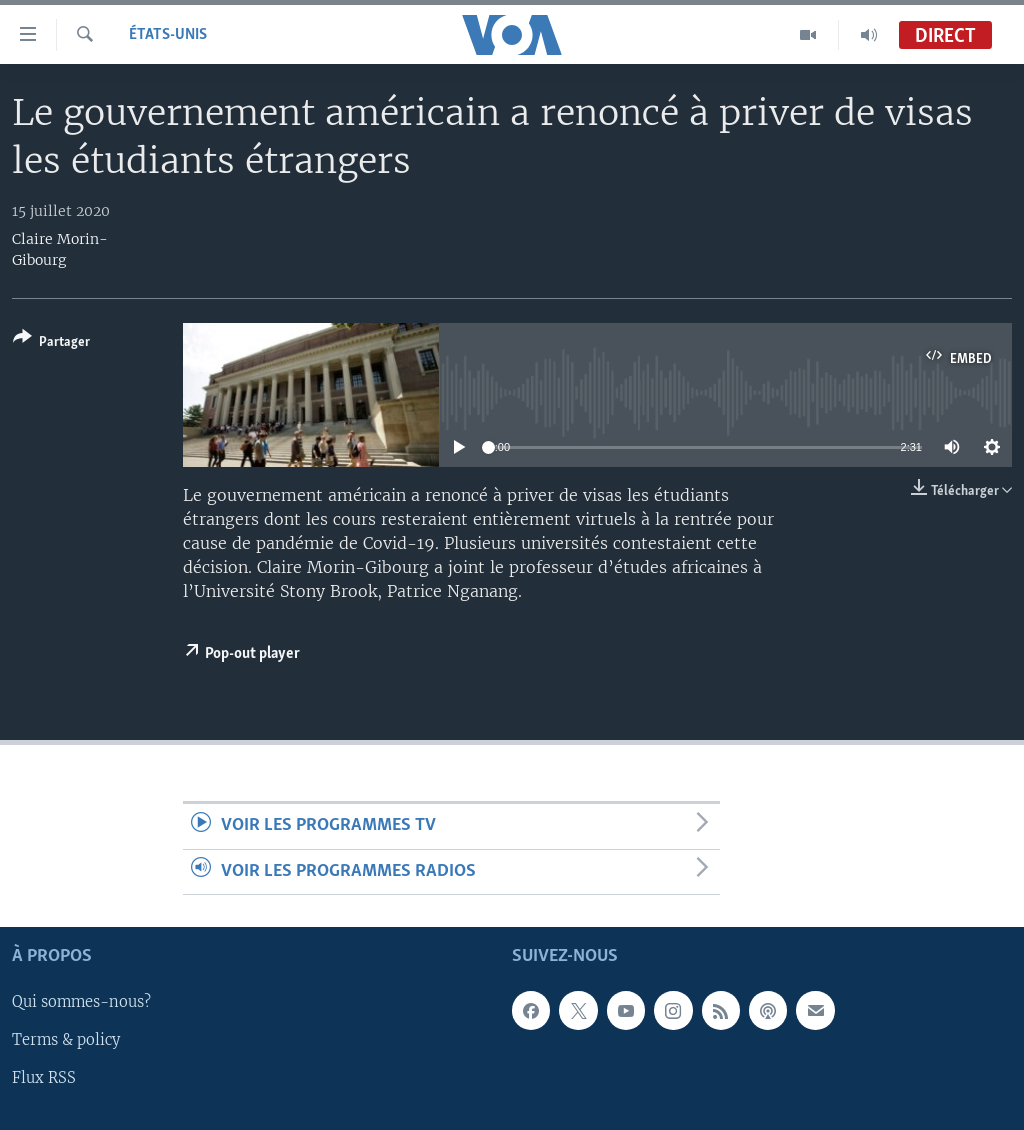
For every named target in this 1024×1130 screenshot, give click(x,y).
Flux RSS (44, 1079)
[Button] (51, 343)
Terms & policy (66, 1041)
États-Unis (168, 35)
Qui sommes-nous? (81, 1002)
